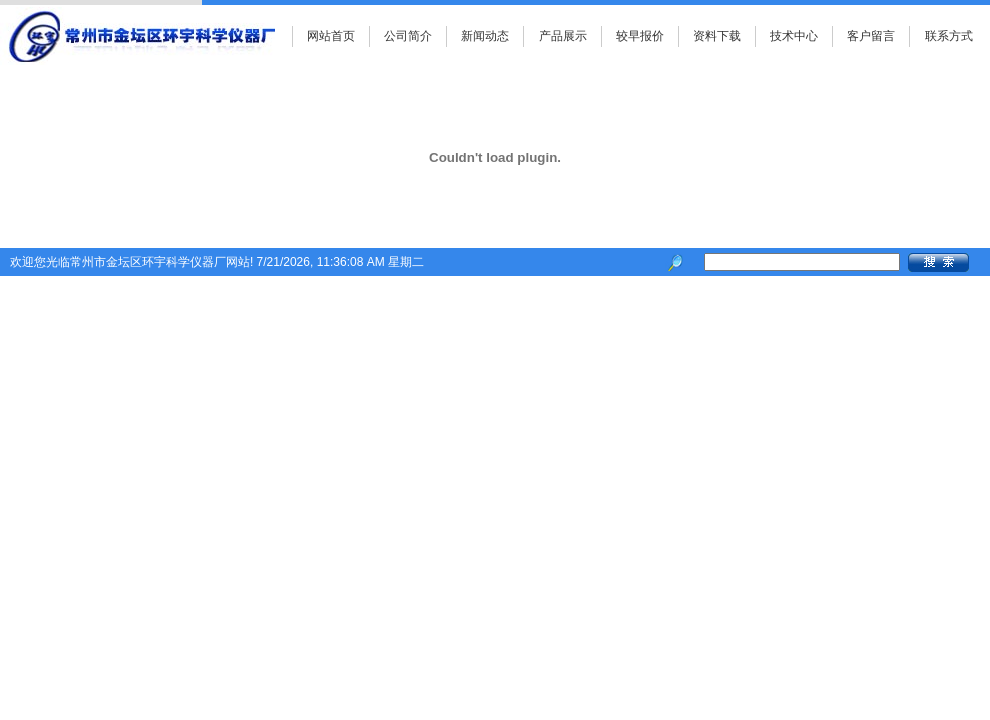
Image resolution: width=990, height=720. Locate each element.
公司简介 (408, 36)
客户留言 (871, 36)
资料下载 (717, 36)
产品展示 (563, 36)
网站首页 (331, 36)
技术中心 (794, 36)
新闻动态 (485, 36)
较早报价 (640, 36)
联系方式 (949, 36)
